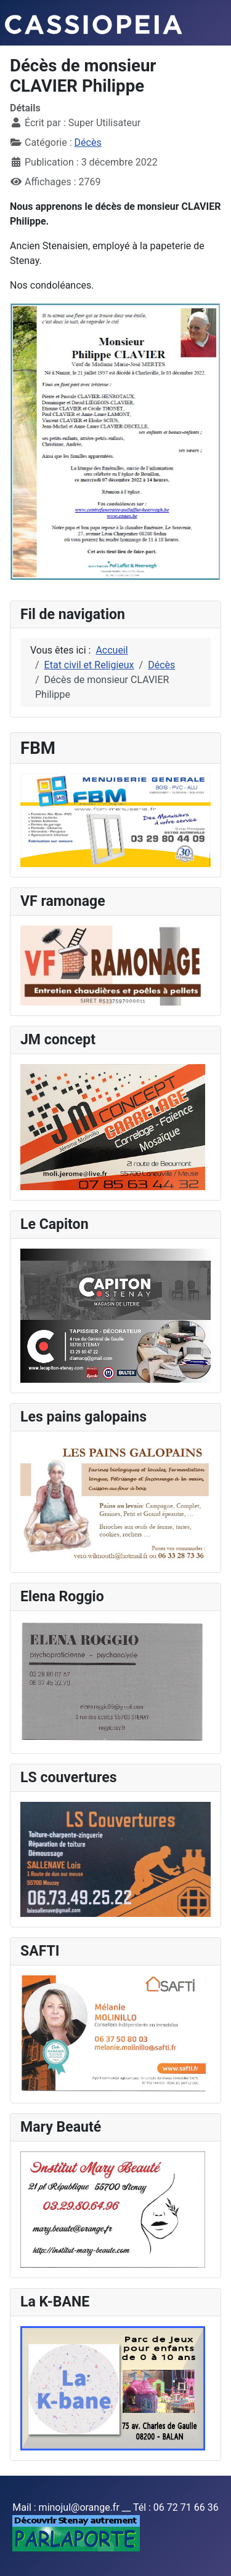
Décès (88, 142)
